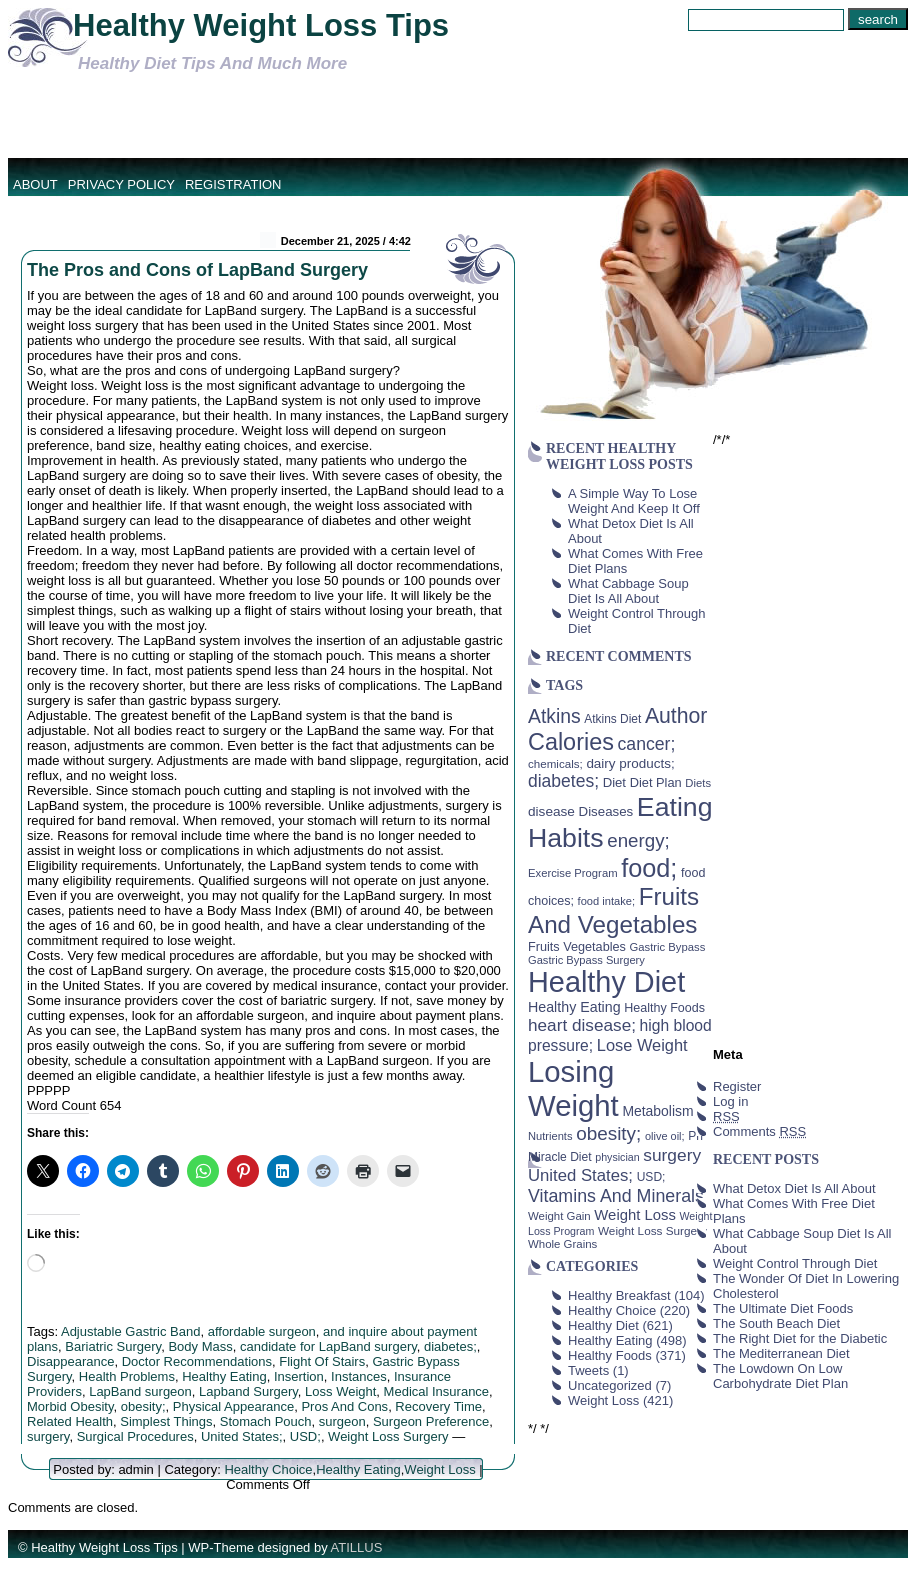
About (35, 184)
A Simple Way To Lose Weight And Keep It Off (634, 501)
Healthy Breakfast (619, 1295)
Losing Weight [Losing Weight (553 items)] (573, 1088)
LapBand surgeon (140, 1391)
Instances (359, 1376)
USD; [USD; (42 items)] (651, 1177)
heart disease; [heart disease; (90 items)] (582, 1025)
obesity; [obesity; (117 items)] (608, 1133)
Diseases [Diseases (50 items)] (606, 811)
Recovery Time (438, 1406)
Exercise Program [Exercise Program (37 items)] (573, 873)
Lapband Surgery (248, 1391)
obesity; (143, 1406)
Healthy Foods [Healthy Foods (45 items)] (664, 1008)
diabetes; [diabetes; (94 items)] (563, 781)
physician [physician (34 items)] (617, 1157)
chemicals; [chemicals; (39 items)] (555, 763)
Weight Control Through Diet (795, 1263)
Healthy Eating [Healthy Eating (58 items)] (574, 1007)
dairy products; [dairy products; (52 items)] (630, 763)
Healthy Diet (603, 1325)
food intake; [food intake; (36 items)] (607, 901)
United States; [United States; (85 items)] (580, 1175)
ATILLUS (357, 1547)
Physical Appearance (233, 1406)
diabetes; (450, 1346)
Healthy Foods (610, 1355)
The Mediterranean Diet (781, 1353)
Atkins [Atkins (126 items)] (554, 716)
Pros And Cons (344, 1406)
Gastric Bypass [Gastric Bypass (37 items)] (668, 947)
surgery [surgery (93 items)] (672, 1155)
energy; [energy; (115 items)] (638, 840)
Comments (759, 1131)
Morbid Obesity (70, 1406)
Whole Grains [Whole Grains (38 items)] (562, 1244)
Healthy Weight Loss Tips (261, 25)
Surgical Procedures (135, 1436)
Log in (730, 1101)
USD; (305, 1436)
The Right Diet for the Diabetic (800, 1338)
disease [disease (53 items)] (551, 811)
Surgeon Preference (431, 1421)
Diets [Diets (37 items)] (698, 783)
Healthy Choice (268, 1469)
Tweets (588, 1370)
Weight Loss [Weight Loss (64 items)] (635, 1215)
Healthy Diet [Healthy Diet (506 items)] (606, 982)
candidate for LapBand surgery (328, 1346)
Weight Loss (439, 1469)
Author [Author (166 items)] (676, 716)
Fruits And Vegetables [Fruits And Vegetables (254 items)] (613, 910)
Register (737, 1086)
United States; (242, 1436)
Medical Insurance (437, 1391)
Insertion (299, 1376)
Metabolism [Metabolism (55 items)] (657, 1111)
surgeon (342, 1421)
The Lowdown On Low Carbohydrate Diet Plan (780, 1376)
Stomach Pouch (266, 1421)
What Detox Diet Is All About (794, 1188)
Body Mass (200, 1346)
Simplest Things (166, 1421)
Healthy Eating (224, 1376)
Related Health (70, 1421)
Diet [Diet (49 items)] (614, 782)
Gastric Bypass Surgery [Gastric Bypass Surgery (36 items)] (586, 960)
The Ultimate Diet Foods (783, 1308)
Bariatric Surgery (113, 1346)
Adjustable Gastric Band (130, 1331)
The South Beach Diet (776, 1323)
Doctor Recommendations (197, 1361)
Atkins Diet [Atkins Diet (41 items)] (612, 719)
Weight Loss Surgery (388, 1436)
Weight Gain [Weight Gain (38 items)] (559, 1216)
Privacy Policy (121, 184)
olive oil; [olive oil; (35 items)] (665, 1136)
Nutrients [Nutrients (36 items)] (550, 1136)
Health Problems (127, 1376)
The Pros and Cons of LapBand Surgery (197, 270)
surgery (48, 1436)
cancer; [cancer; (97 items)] (646, 744)
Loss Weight (340, 1391)
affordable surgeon (262, 1331)
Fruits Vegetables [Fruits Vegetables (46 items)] (577, 947)
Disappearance (70, 1361)
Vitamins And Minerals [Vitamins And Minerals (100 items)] (616, 1196)
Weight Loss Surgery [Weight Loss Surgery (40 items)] (652, 1230)
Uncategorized (610, 1385)
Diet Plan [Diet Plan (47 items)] (656, 782)
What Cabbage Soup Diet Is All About (628, 591)
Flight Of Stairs (322, 1361)
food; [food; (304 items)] (649, 868)
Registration (233, 184)
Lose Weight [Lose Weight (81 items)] (642, 1045)
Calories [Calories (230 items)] (571, 742)
